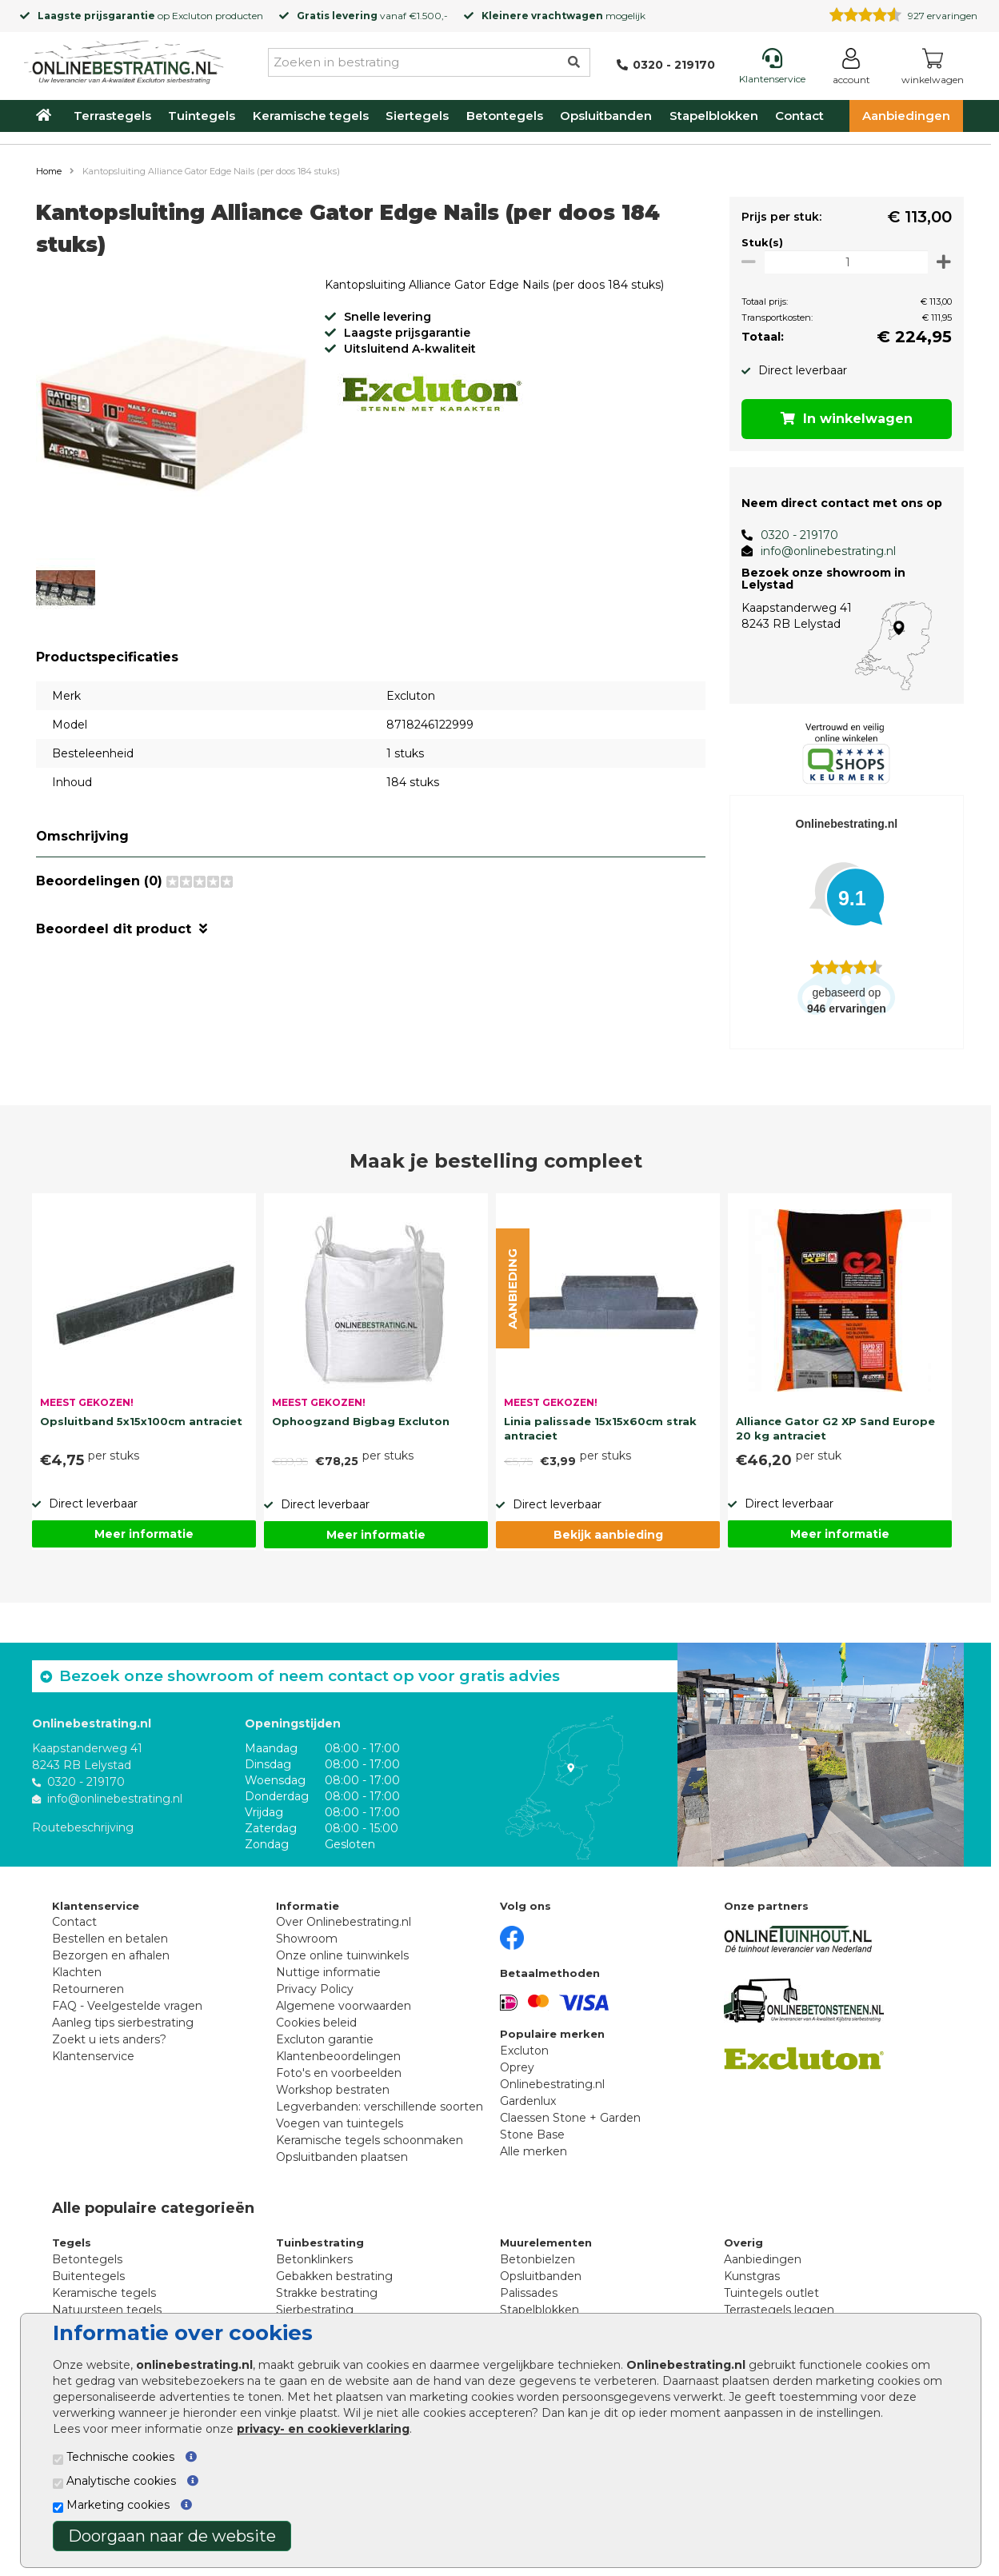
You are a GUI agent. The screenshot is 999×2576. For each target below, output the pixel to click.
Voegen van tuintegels (339, 2123)
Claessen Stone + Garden (570, 2118)
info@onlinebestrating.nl (822, 551)
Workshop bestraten (333, 2090)
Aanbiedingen (906, 115)
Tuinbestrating (320, 2242)
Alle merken (533, 2151)
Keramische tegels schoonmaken (369, 2140)
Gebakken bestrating (334, 2276)
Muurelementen (546, 2242)
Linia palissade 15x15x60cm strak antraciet (600, 1428)
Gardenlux (528, 2101)
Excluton (192, 16)
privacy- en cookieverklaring (323, 2429)
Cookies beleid (316, 2022)
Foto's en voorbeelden (339, 2073)
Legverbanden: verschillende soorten (379, 2106)
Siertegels (417, 115)
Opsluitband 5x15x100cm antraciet (141, 1421)
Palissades (528, 2293)
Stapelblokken (713, 115)
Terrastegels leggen (779, 2309)
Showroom (307, 1938)
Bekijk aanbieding (608, 1535)
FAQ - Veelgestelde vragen (127, 2006)
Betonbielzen (537, 2259)
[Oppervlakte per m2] (843, 262)
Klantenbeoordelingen (338, 2056)
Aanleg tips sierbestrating (123, 2022)
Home (49, 171)
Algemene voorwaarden (343, 2006)
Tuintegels (201, 115)
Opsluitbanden (606, 115)
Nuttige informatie (328, 1972)
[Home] (124, 59)
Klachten (77, 1972)
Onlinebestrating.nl (552, 2084)
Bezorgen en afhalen (111, 1955)
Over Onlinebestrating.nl (343, 1922)
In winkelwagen (843, 418)
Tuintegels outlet (771, 2293)
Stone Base (532, 2134)
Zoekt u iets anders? (109, 2039)
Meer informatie (144, 1534)
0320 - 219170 (794, 535)
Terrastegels (112, 115)
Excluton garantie (325, 2039)
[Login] (851, 69)
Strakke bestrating (327, 2293)
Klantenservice (93, 2056)
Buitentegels (88, 2276)
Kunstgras (752, 2276)
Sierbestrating (315, 2309)
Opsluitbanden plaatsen (342, 2157)
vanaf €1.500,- (372, 16)
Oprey (517, 2067)
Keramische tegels (311, 115)
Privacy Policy (315, 1989)
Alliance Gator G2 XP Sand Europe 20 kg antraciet (835, 1428)
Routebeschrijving (83, 1827)
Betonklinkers (314, 2259)
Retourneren (88, 1989)
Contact (799, 115)
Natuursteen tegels (107, 2309)
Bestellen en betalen (110, 1938)
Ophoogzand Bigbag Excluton (361, 1421)
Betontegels (504, 115)
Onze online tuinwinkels (342, 1955)
